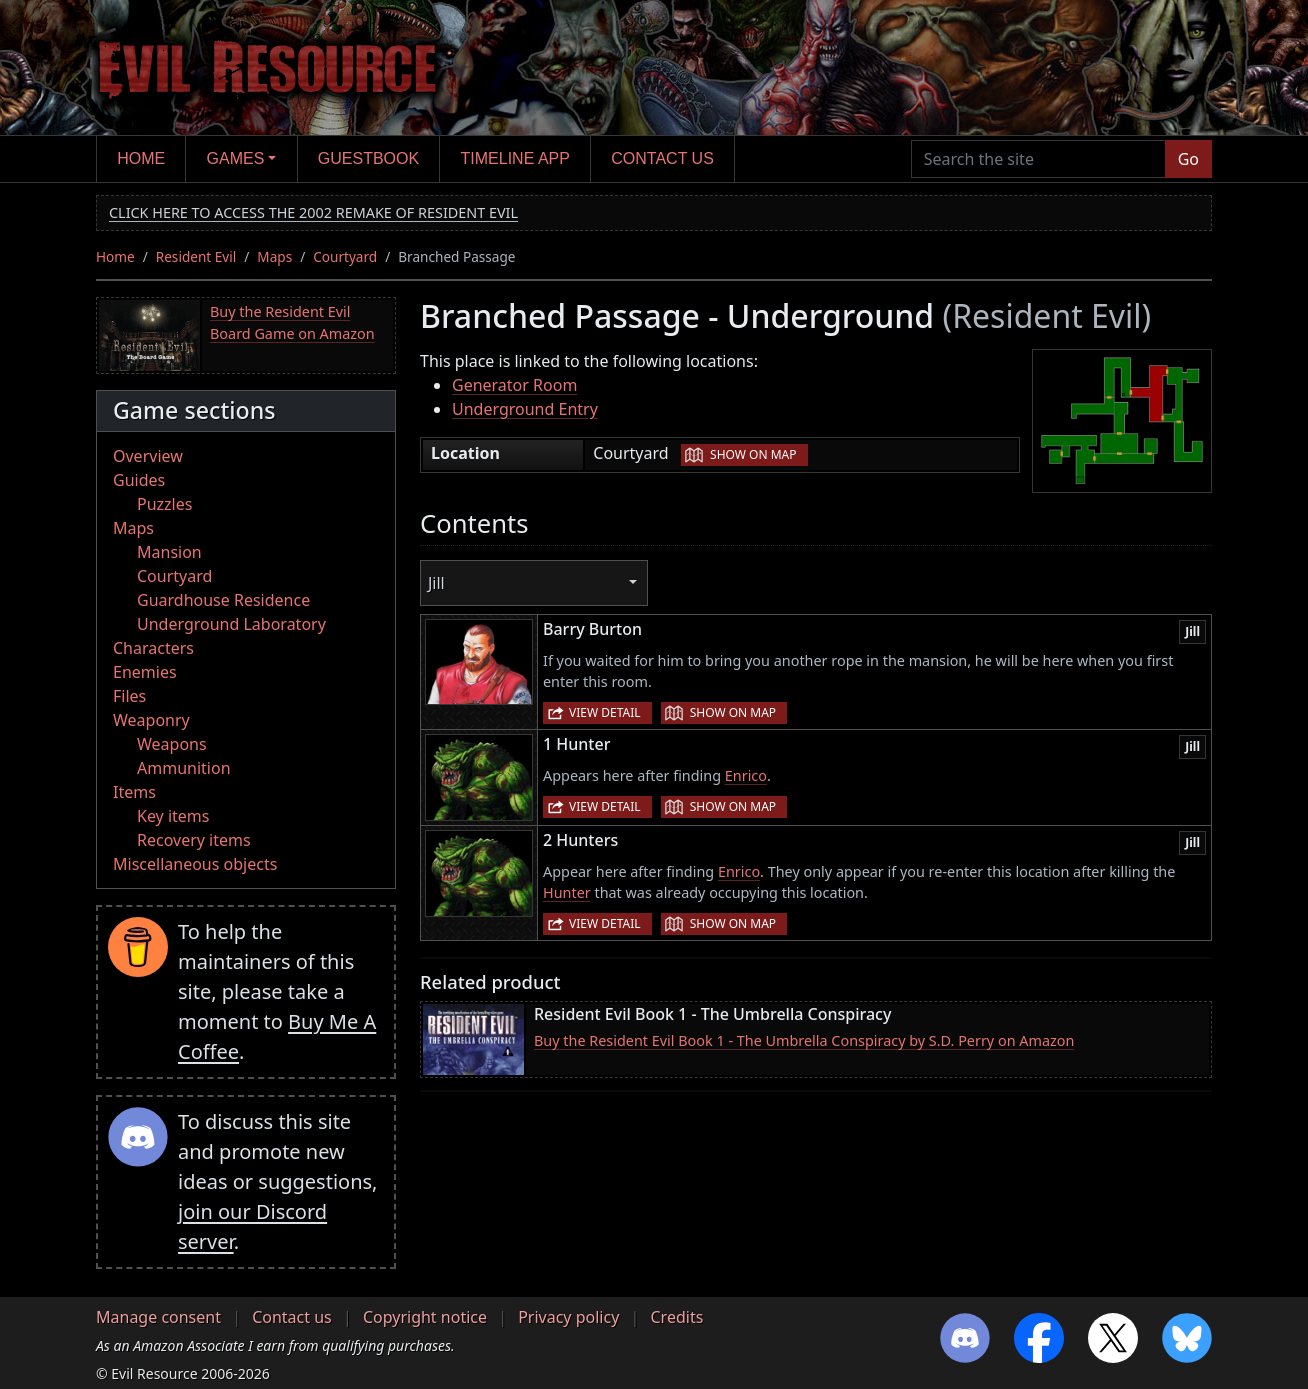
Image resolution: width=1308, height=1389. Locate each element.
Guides (139, 480)
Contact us (662, 158)
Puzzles (164, 504)
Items (134, 792)
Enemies (145, 672)
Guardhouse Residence (223, 600)
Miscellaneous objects (195, 864)
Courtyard (345, 256)
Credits (676, 1317)
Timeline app (515, 158)
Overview (148, 456)
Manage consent (158, 1317)
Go (1188, 159)
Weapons (172, 744)
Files (129, 696)
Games (236, 158)
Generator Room (514, 385)
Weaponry (151, 720)
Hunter (567, 892)
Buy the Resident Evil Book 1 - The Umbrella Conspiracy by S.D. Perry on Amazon (804, 1040)
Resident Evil (196, 256)
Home (141, 158)
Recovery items (194, 840)
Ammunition (184, 768)
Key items (173, 816)
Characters (153, 648)
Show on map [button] (753, 454)
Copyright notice (425, 1317)
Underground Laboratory (231, 624)
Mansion (169, 552)
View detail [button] (605, 712)
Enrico (746, 775)
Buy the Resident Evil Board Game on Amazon (292, 322)
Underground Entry (525, 409)
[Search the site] (1038, 159)
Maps (274, 256)
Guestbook (368, 158)
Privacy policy (568, 1317)
